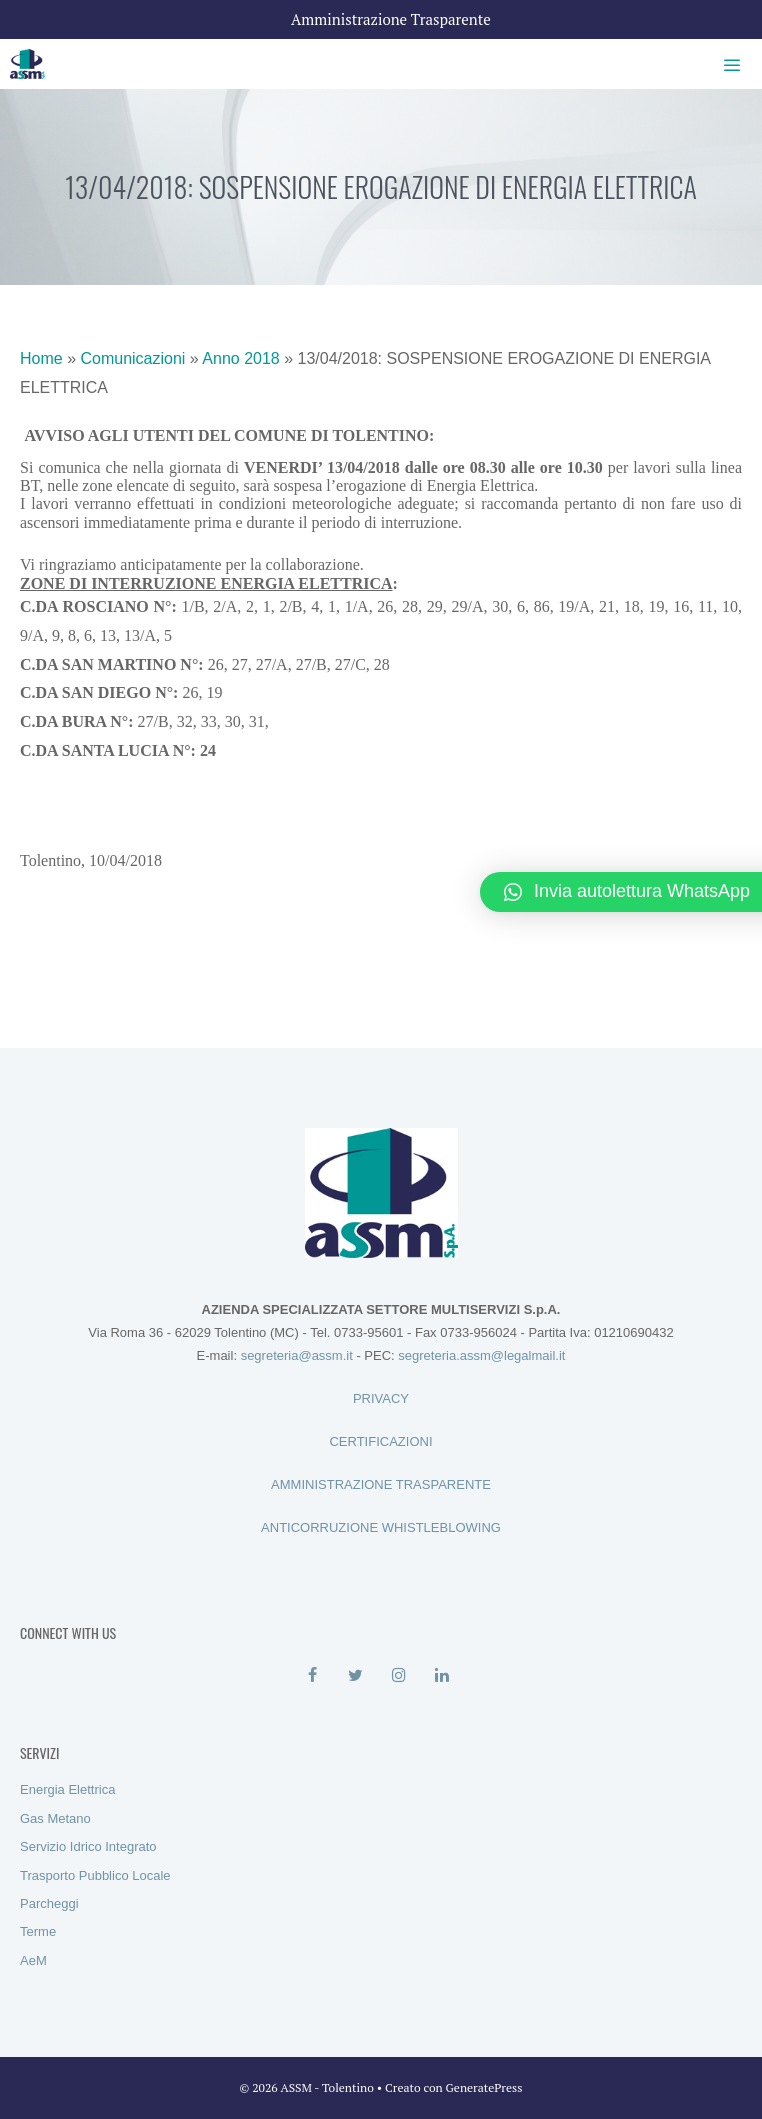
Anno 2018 (240, 358)
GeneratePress (484, 2087)
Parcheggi (49, 1903)
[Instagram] (398, 1676)
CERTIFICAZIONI (380, 1441)
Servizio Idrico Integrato (88, 1846)
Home (41, 358)
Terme (38, 1931)
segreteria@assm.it (297, 1355)
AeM (33, 1960)
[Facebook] (312, 1676)
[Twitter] (355, 1676)
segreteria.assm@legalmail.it (481, 1355)
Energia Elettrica (67, 1789)
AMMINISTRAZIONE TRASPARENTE (381, 1484)
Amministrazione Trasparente (391, 19)
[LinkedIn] (441, 1676)
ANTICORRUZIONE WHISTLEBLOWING (381, 1527)
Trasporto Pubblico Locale (95, 1875)
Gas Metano (55, 1818)
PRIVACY (381, 1398)
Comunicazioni (132, 358)
